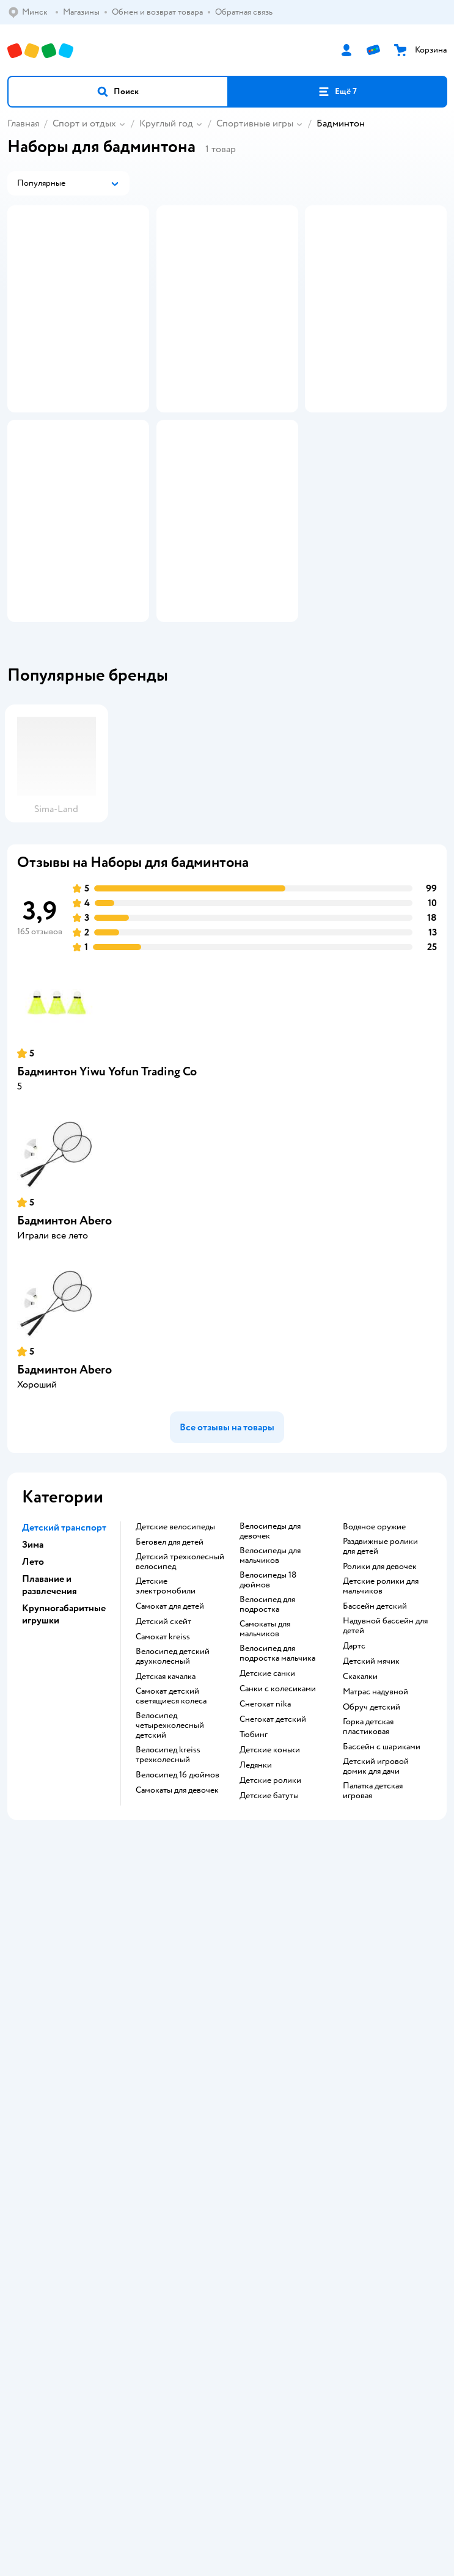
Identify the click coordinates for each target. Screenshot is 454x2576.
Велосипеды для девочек (270, 1643)
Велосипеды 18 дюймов (268, 1692)
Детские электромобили (166, 1698)
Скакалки (360, 1789)
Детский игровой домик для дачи (376, 1879)
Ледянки (256, 1878)
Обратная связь (227, 2152)
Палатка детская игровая (373, 1903)
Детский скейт (163, 1734)
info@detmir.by (349, 2499)
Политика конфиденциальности (227, 2118)
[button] (118, 91)
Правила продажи (227, 2101)
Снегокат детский (273, 1832)
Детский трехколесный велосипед (180, 1674)
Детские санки (267, 1786)
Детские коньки (270, 1862)
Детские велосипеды (175, 1639)
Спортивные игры (254, 123)
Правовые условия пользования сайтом (227, 2414)
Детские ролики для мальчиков (381, 1698)
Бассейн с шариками (381, 1859)
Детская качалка (166, 1789)
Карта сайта (227, 2169)
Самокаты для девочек (177, 1903)
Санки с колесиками (278, 1801)
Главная (23, 123)
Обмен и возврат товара (227, 2084)
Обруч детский (371, 1819)
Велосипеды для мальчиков (270, 1668)
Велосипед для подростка (267, 1717)
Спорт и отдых (84, 123)
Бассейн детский (375, 1719)
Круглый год (166, 123)
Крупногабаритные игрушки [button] (64, 1726)
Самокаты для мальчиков (265, 1741)
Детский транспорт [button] (64, 1640)
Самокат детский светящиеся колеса (171, 1808)
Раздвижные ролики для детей (380, 1659)
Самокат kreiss (163, 1749)
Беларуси (256, 2426)
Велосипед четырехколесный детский (170, 1838)
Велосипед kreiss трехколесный (168, 1867)
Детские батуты (269, 1908)
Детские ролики (270, 1893)
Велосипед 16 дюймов (177, 1887)
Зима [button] (32, 1657)
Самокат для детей (170, 1719)
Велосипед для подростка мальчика (277, 1766)
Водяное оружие (374, 1639)
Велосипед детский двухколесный (173, 1769)
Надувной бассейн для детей (385, 1738)
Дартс (354, 1758)
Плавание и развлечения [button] (49, 1697)
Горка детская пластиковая (368, 1839)
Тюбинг (254, 1847)
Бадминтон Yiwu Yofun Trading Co (107, 1183)
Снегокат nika (265, 1816)
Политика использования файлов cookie (227, 2135)
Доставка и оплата (227, 2067)
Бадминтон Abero (64, 1333)
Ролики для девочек (380, 1679)
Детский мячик (371, 1774)
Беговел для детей (169, 1654)
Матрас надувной (375, 1804)
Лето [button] (33, 1674)
